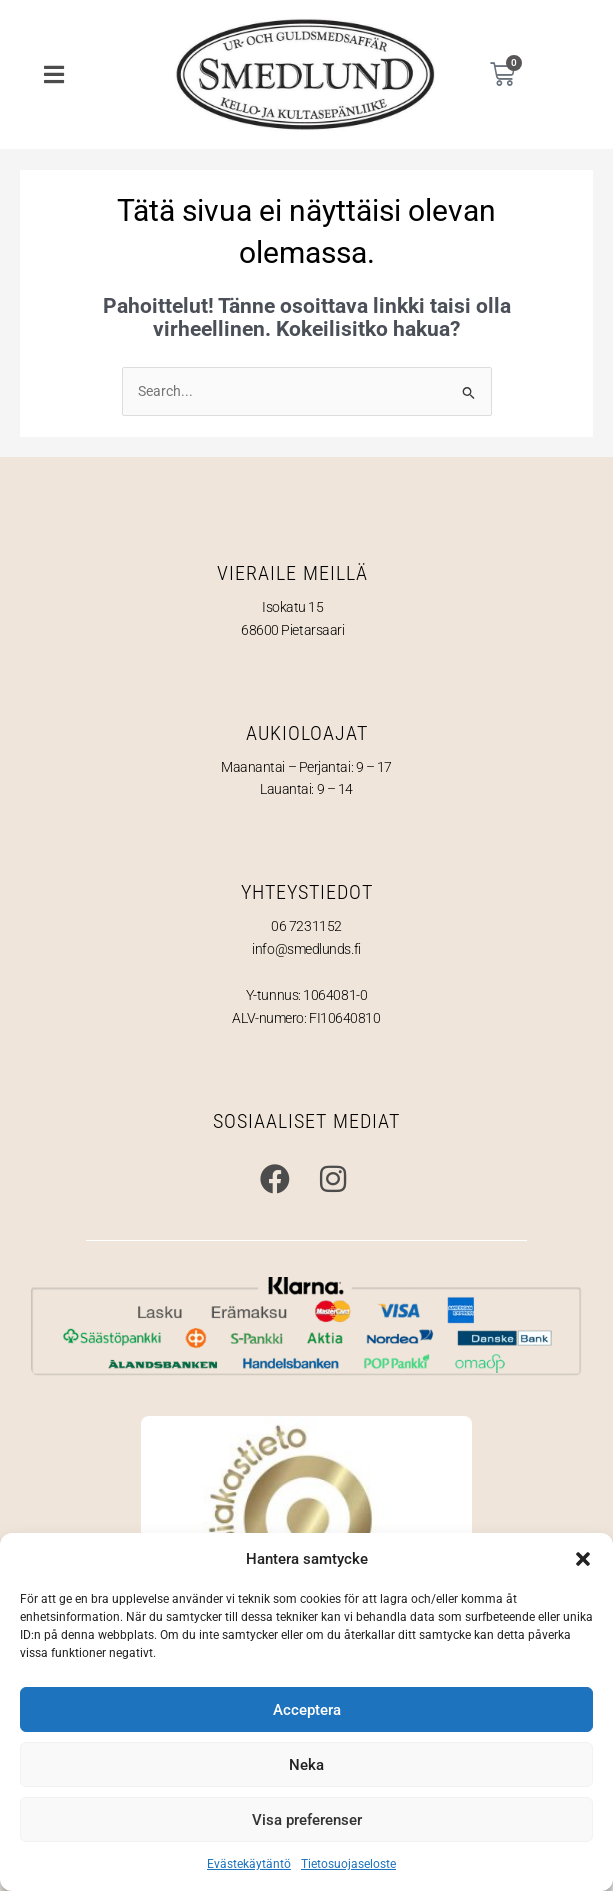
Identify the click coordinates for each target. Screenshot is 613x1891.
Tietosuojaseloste (348, 1864)
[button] (583, 1559)
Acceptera (307, 1710)
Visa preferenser (307, 1820)
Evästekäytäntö (249, 1864)
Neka (306, 1765)
